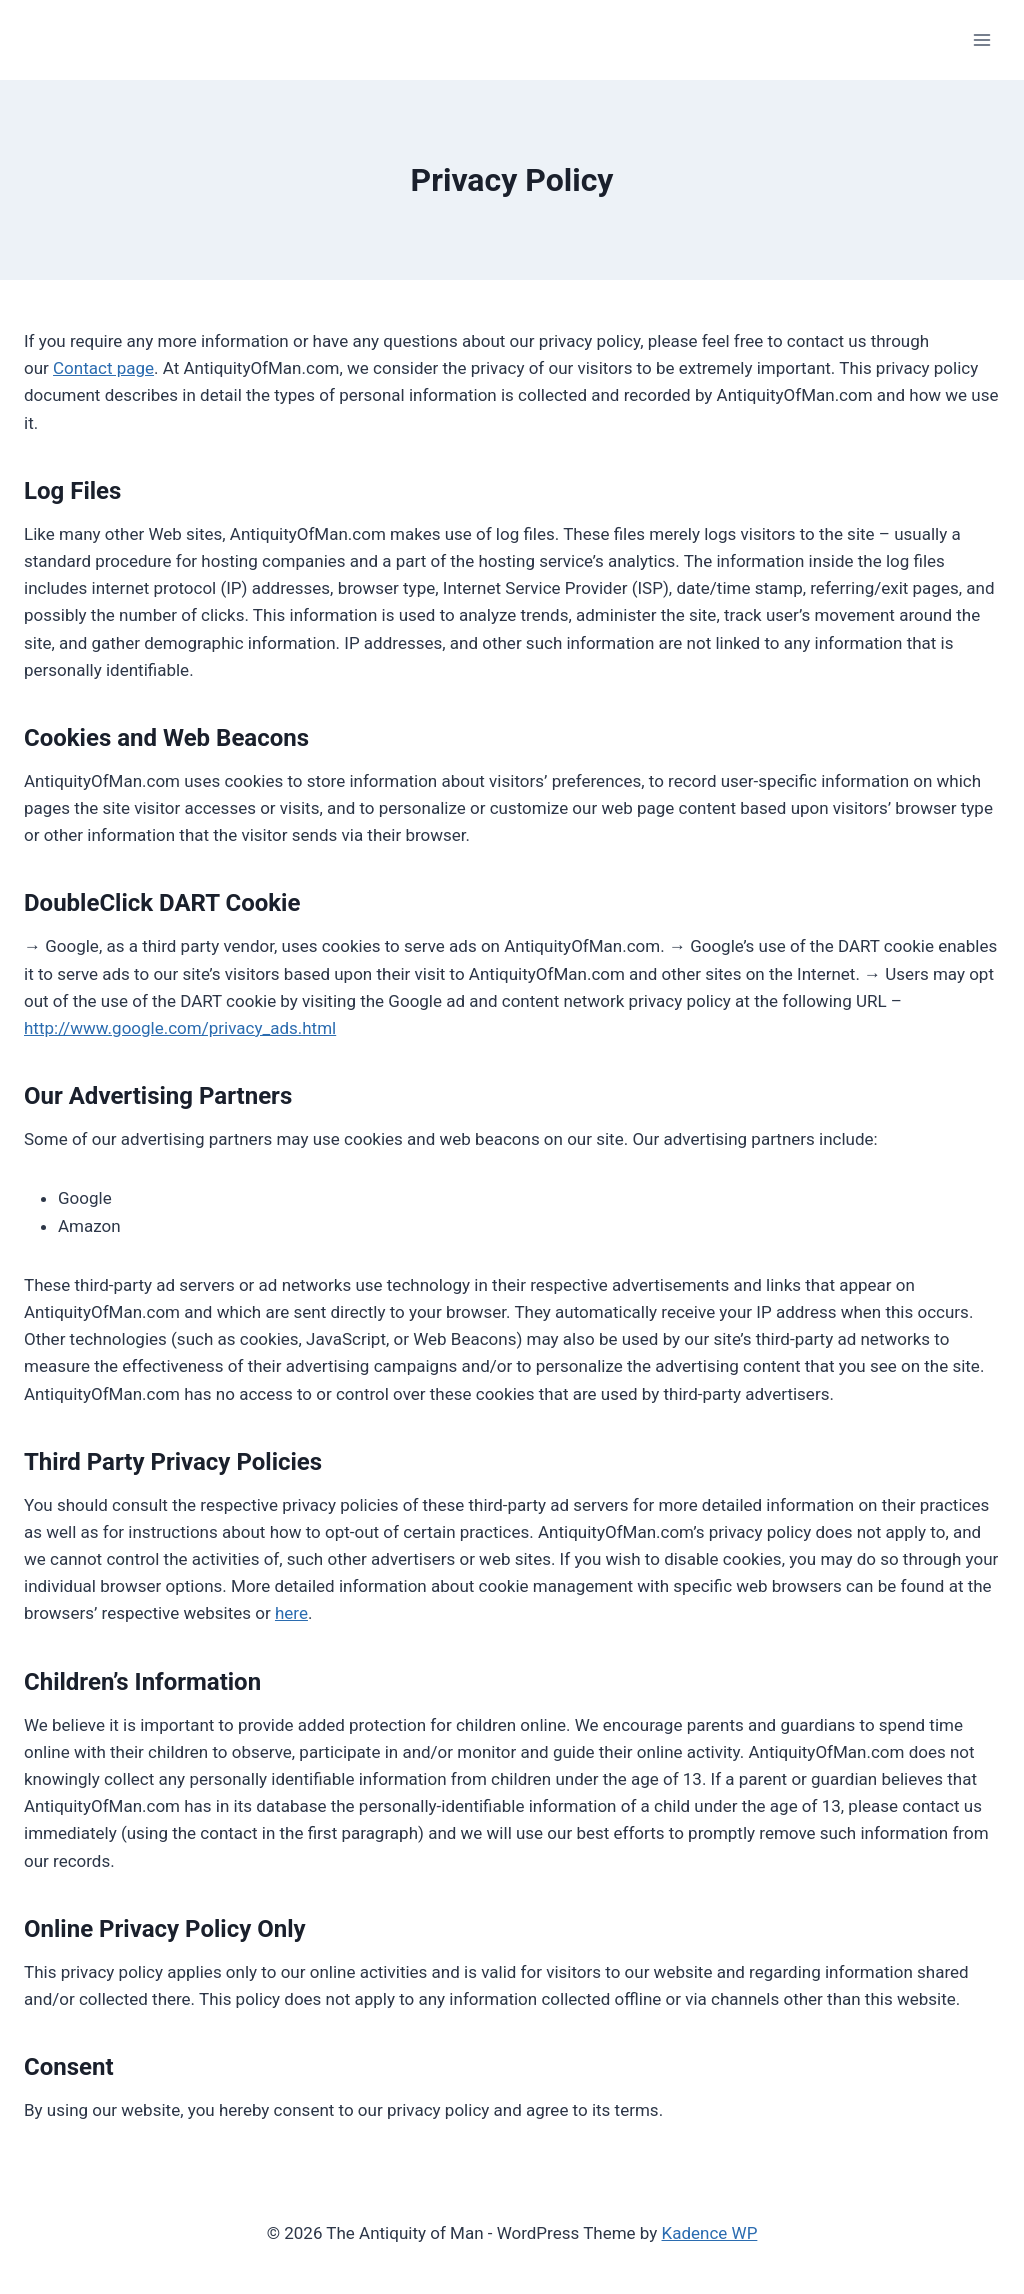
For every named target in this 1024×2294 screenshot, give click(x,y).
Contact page (103, 368)
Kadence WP (710, 2233)
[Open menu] (981, 39)
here (291, 1613)
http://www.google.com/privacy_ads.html (180, 1028)
